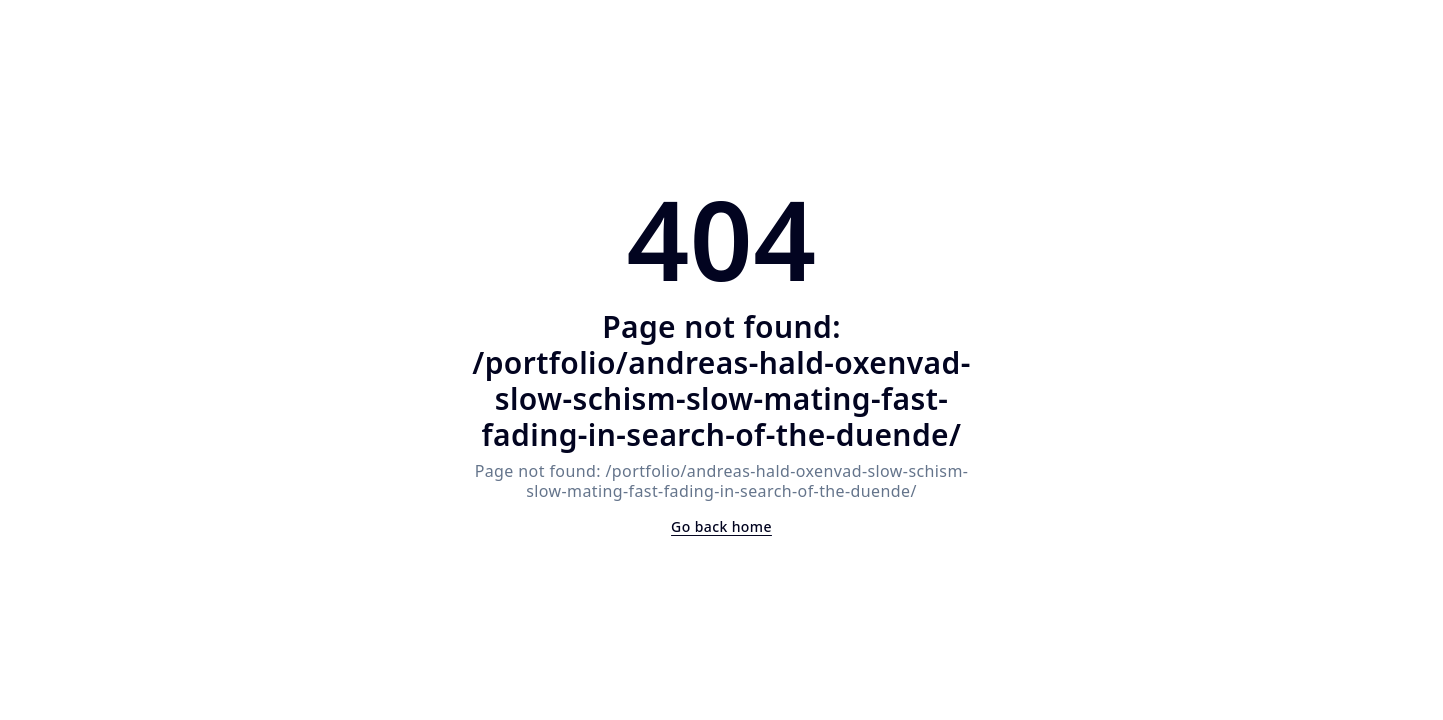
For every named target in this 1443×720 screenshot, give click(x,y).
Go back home (721, 526)
